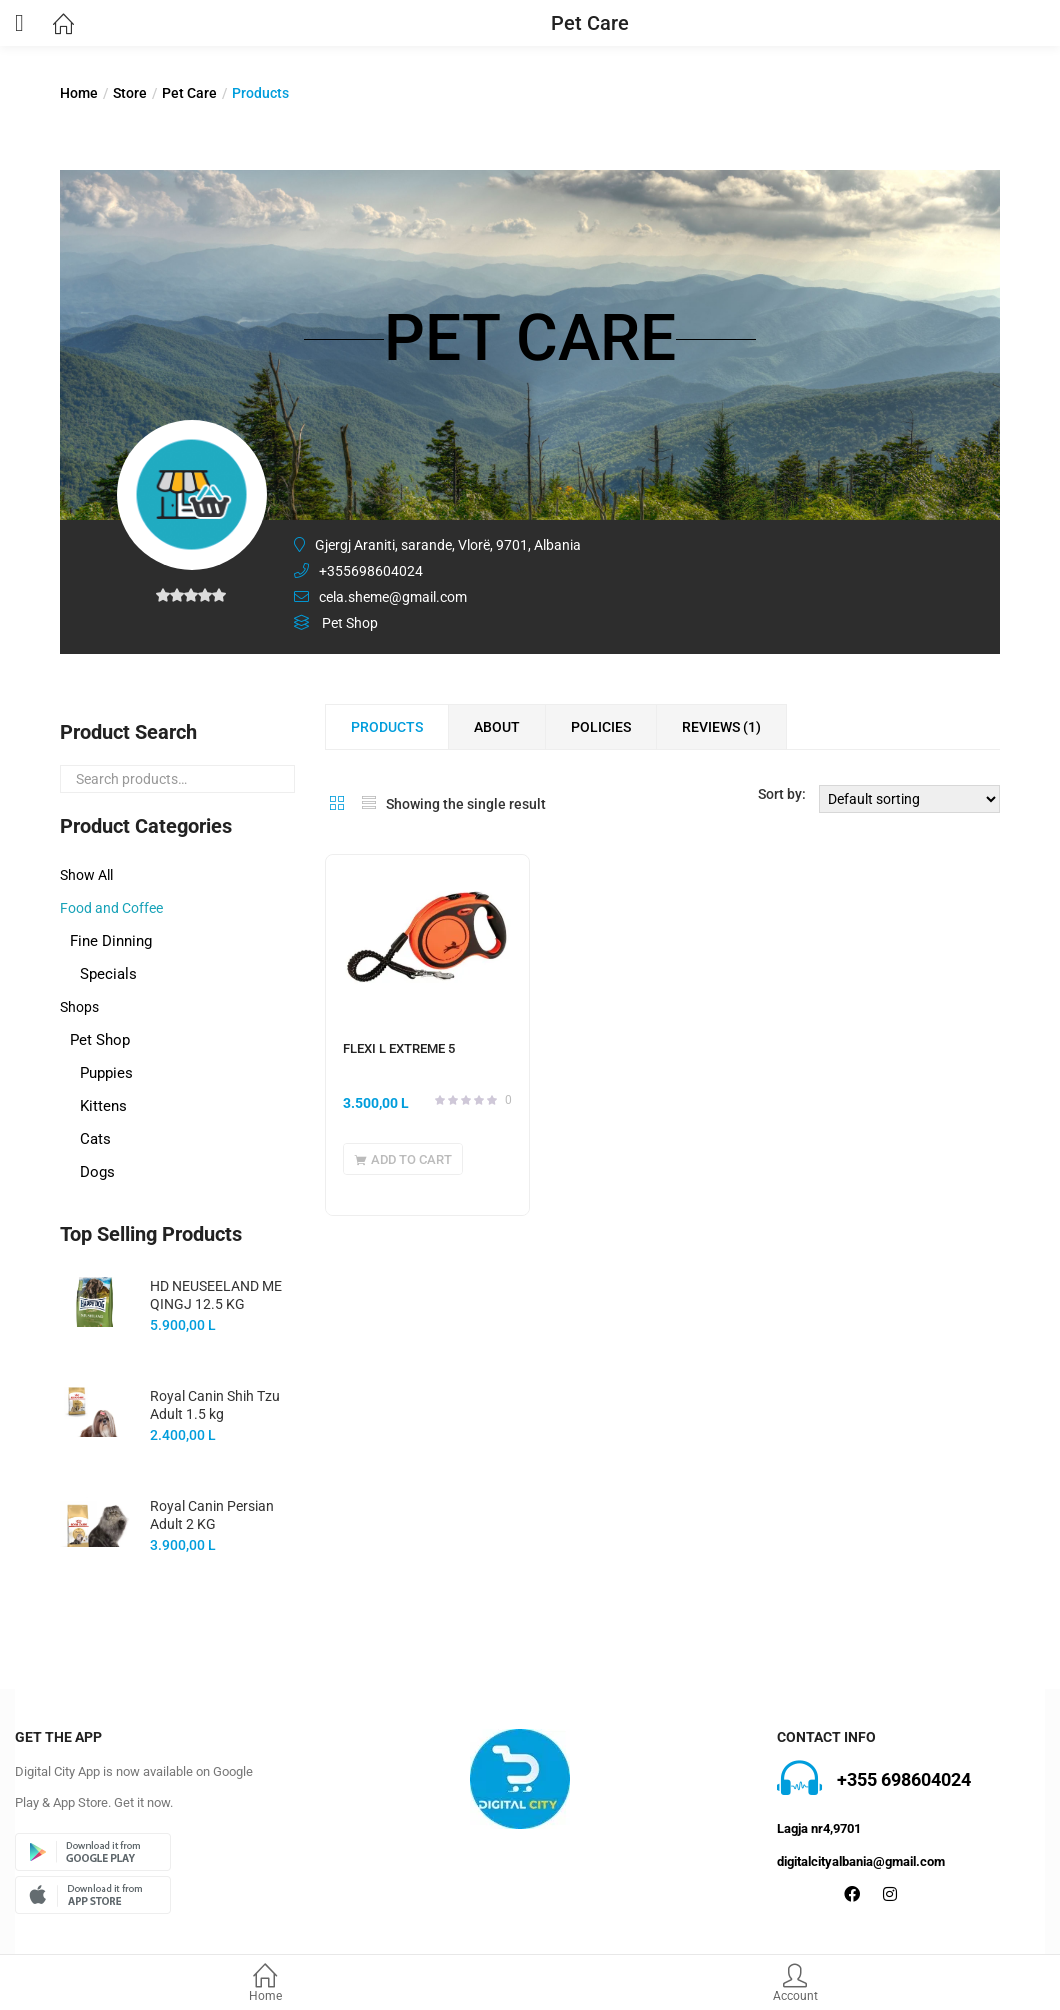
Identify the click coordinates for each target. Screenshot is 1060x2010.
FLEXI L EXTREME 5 (399, 1048)
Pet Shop (100, 1040)
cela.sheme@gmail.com (393, 597)
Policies (601, 727)
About (497, 727)
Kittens (103, 1106)
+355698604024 (371, 571)
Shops (79, 1007)
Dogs (97, 1172)
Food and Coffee (111, 908)
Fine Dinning (111, 941)
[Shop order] (909, 799)
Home (265, 1984)
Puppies (106, 1073)
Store (130, 93)
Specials (108, 974)
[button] (403, 1159)
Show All (86, 875)
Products (387, 727)
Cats (95, 1139)
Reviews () (721, 727)
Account (795, 1984)
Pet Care (189, 93)
